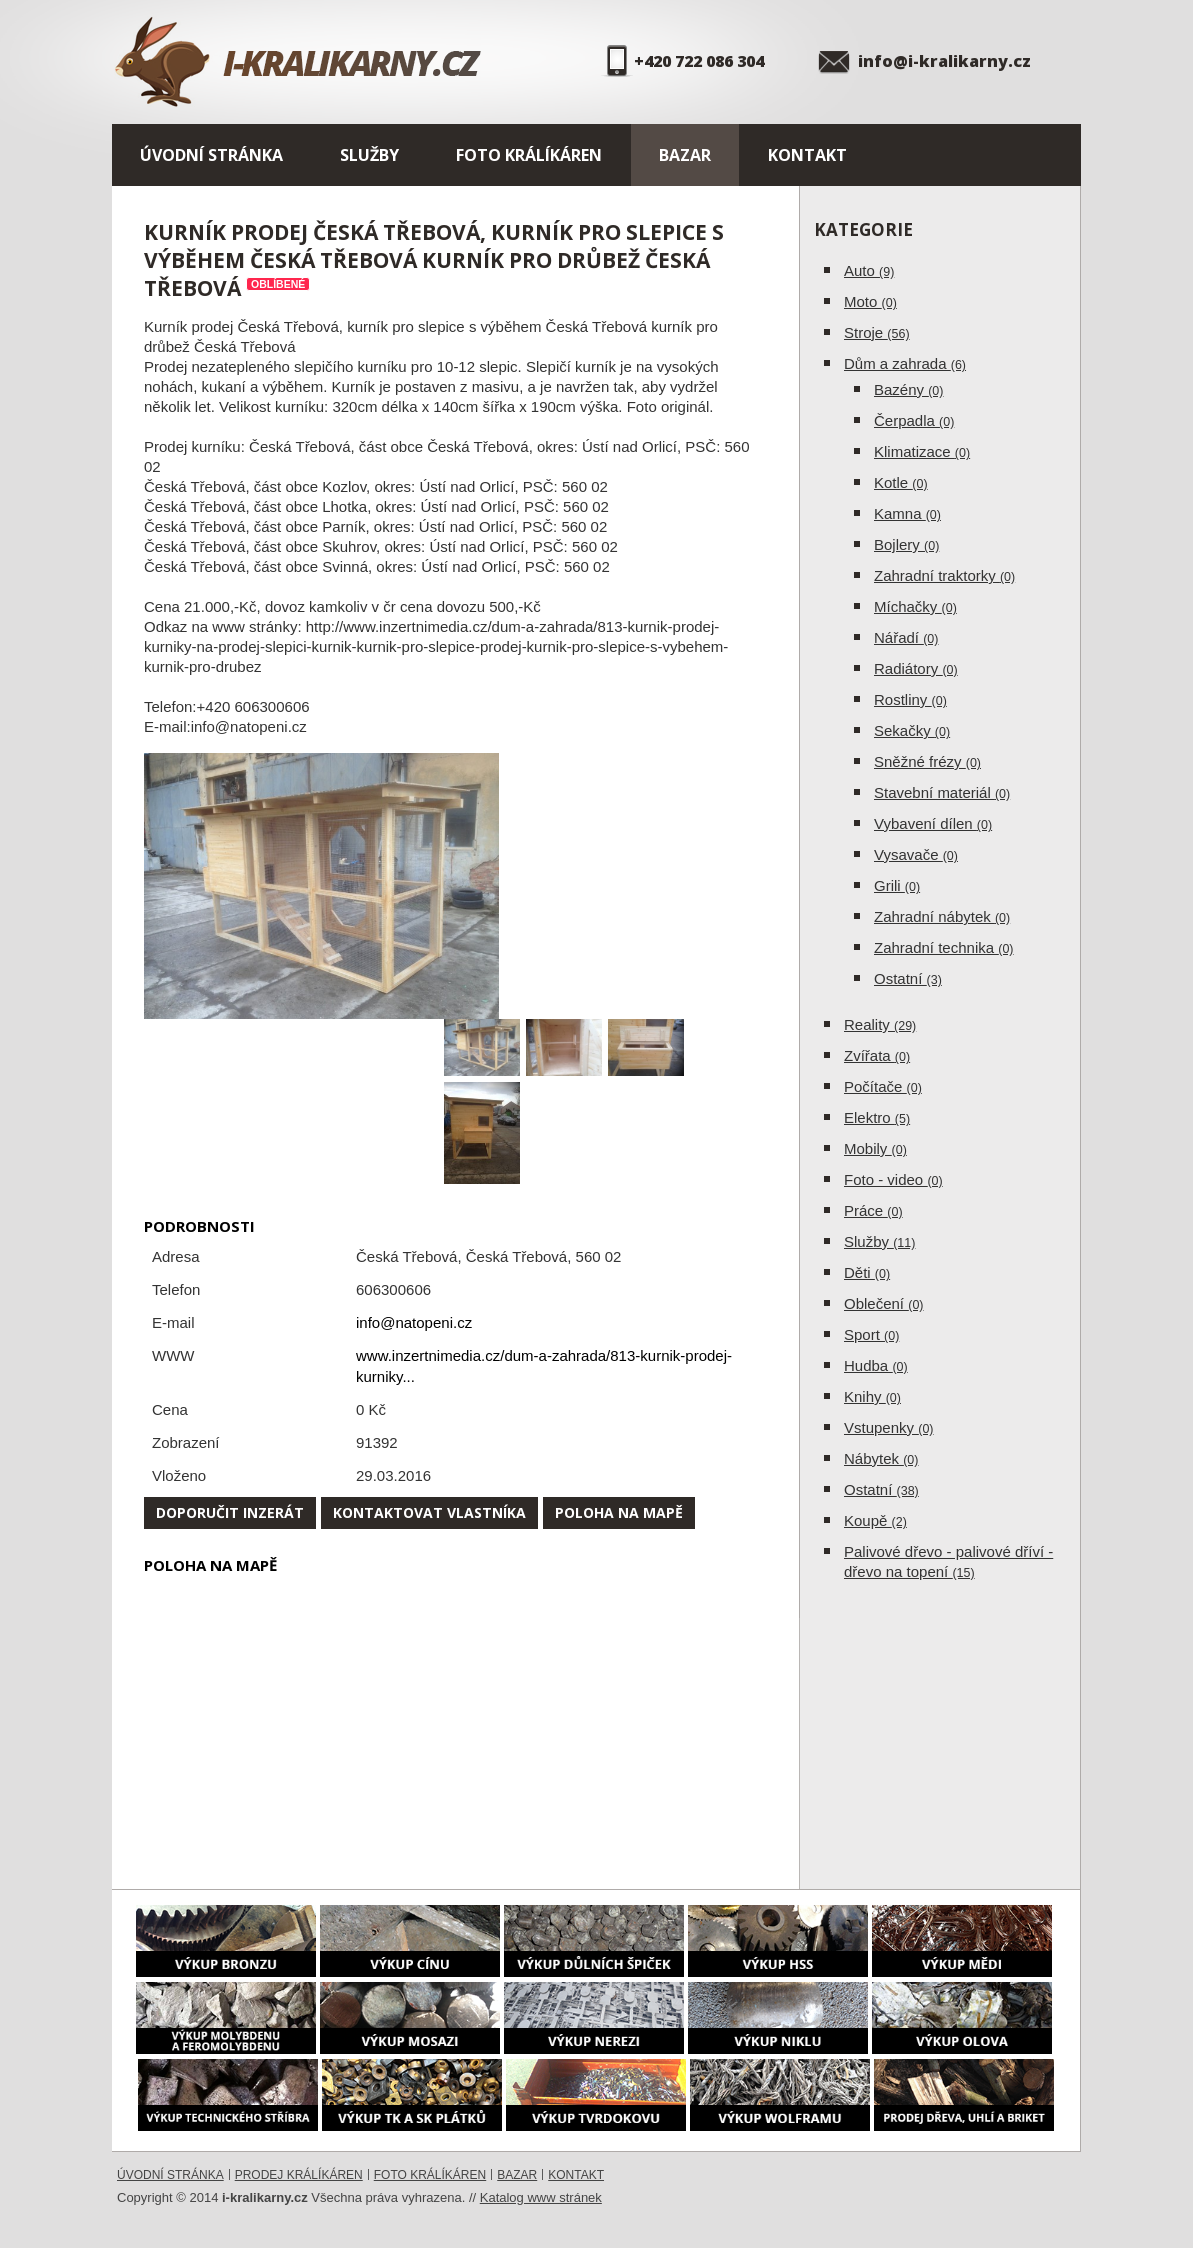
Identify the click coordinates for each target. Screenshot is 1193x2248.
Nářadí (906, 637)
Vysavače (916, 854)
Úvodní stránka (211, 155)
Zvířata (877, 1055)
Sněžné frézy (927, 761)
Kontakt (807, 155)
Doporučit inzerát (230, 1512)
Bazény (908, 389)
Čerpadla (914, 420)
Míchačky (915, 606)
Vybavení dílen (933, 823)
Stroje (877, 332)
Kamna (907, 513)
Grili (897, 885)
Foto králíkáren (529, 155)
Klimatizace (922, 451)
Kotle (901, 482)
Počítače (883, 1086)
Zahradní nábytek (942, 916)
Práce (873, 1210)
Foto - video (893, 1179)
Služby (369, 155)
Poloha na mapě (619, 1512)
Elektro (877, 1117)
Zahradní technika (944, 947)
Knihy (872, 1396)
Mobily (875, 1148)
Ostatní (908, 978)
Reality (880, 1024)
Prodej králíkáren (299, 2175)
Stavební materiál (942, 792)
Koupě (875, 1520)
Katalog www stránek (541, 2197)
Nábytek (881, 1458)
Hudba (876, 1365)
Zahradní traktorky (944, 575)
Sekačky (912, 730)
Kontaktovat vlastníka (429, 1512)
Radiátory (916, 668)
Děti (867, 1272)
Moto (870, 301)
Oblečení (884, 1303)
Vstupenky (889, 1427)
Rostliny (910, 699)
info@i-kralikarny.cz (944, 61)
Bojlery (906, 544)
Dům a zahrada (905, 363)
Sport (871, 1334)
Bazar (685, 155)
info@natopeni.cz (414, 1322)
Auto (869, 270)
